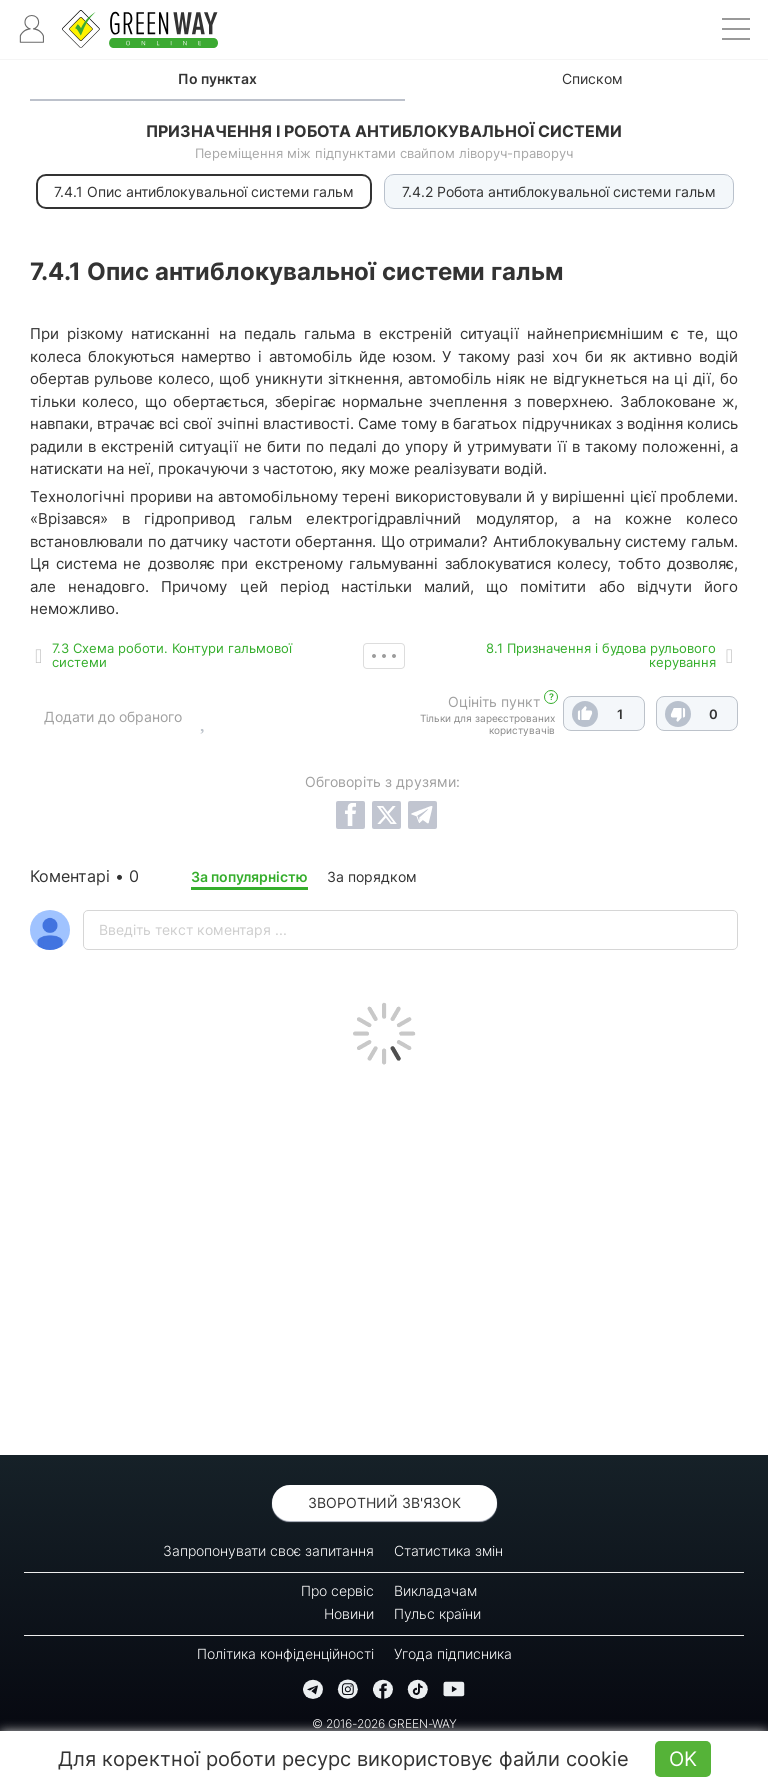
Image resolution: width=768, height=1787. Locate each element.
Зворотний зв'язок (384, 1502)
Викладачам (435, 1590)
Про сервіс (337, 1590)
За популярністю (249, 876)
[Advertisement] (384, 1255)
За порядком (372, 876)
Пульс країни (437, 1613)
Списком (592, 78)
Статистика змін (448, 1550)
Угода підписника (453, 1653)
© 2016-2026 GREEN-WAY (384, 1723)
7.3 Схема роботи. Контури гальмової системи (172, 655)
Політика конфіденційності (285, 1653)
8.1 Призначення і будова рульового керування (601, 655)
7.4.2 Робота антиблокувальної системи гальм (559, 191)
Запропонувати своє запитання (268, 1550)
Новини (349, 1613)
